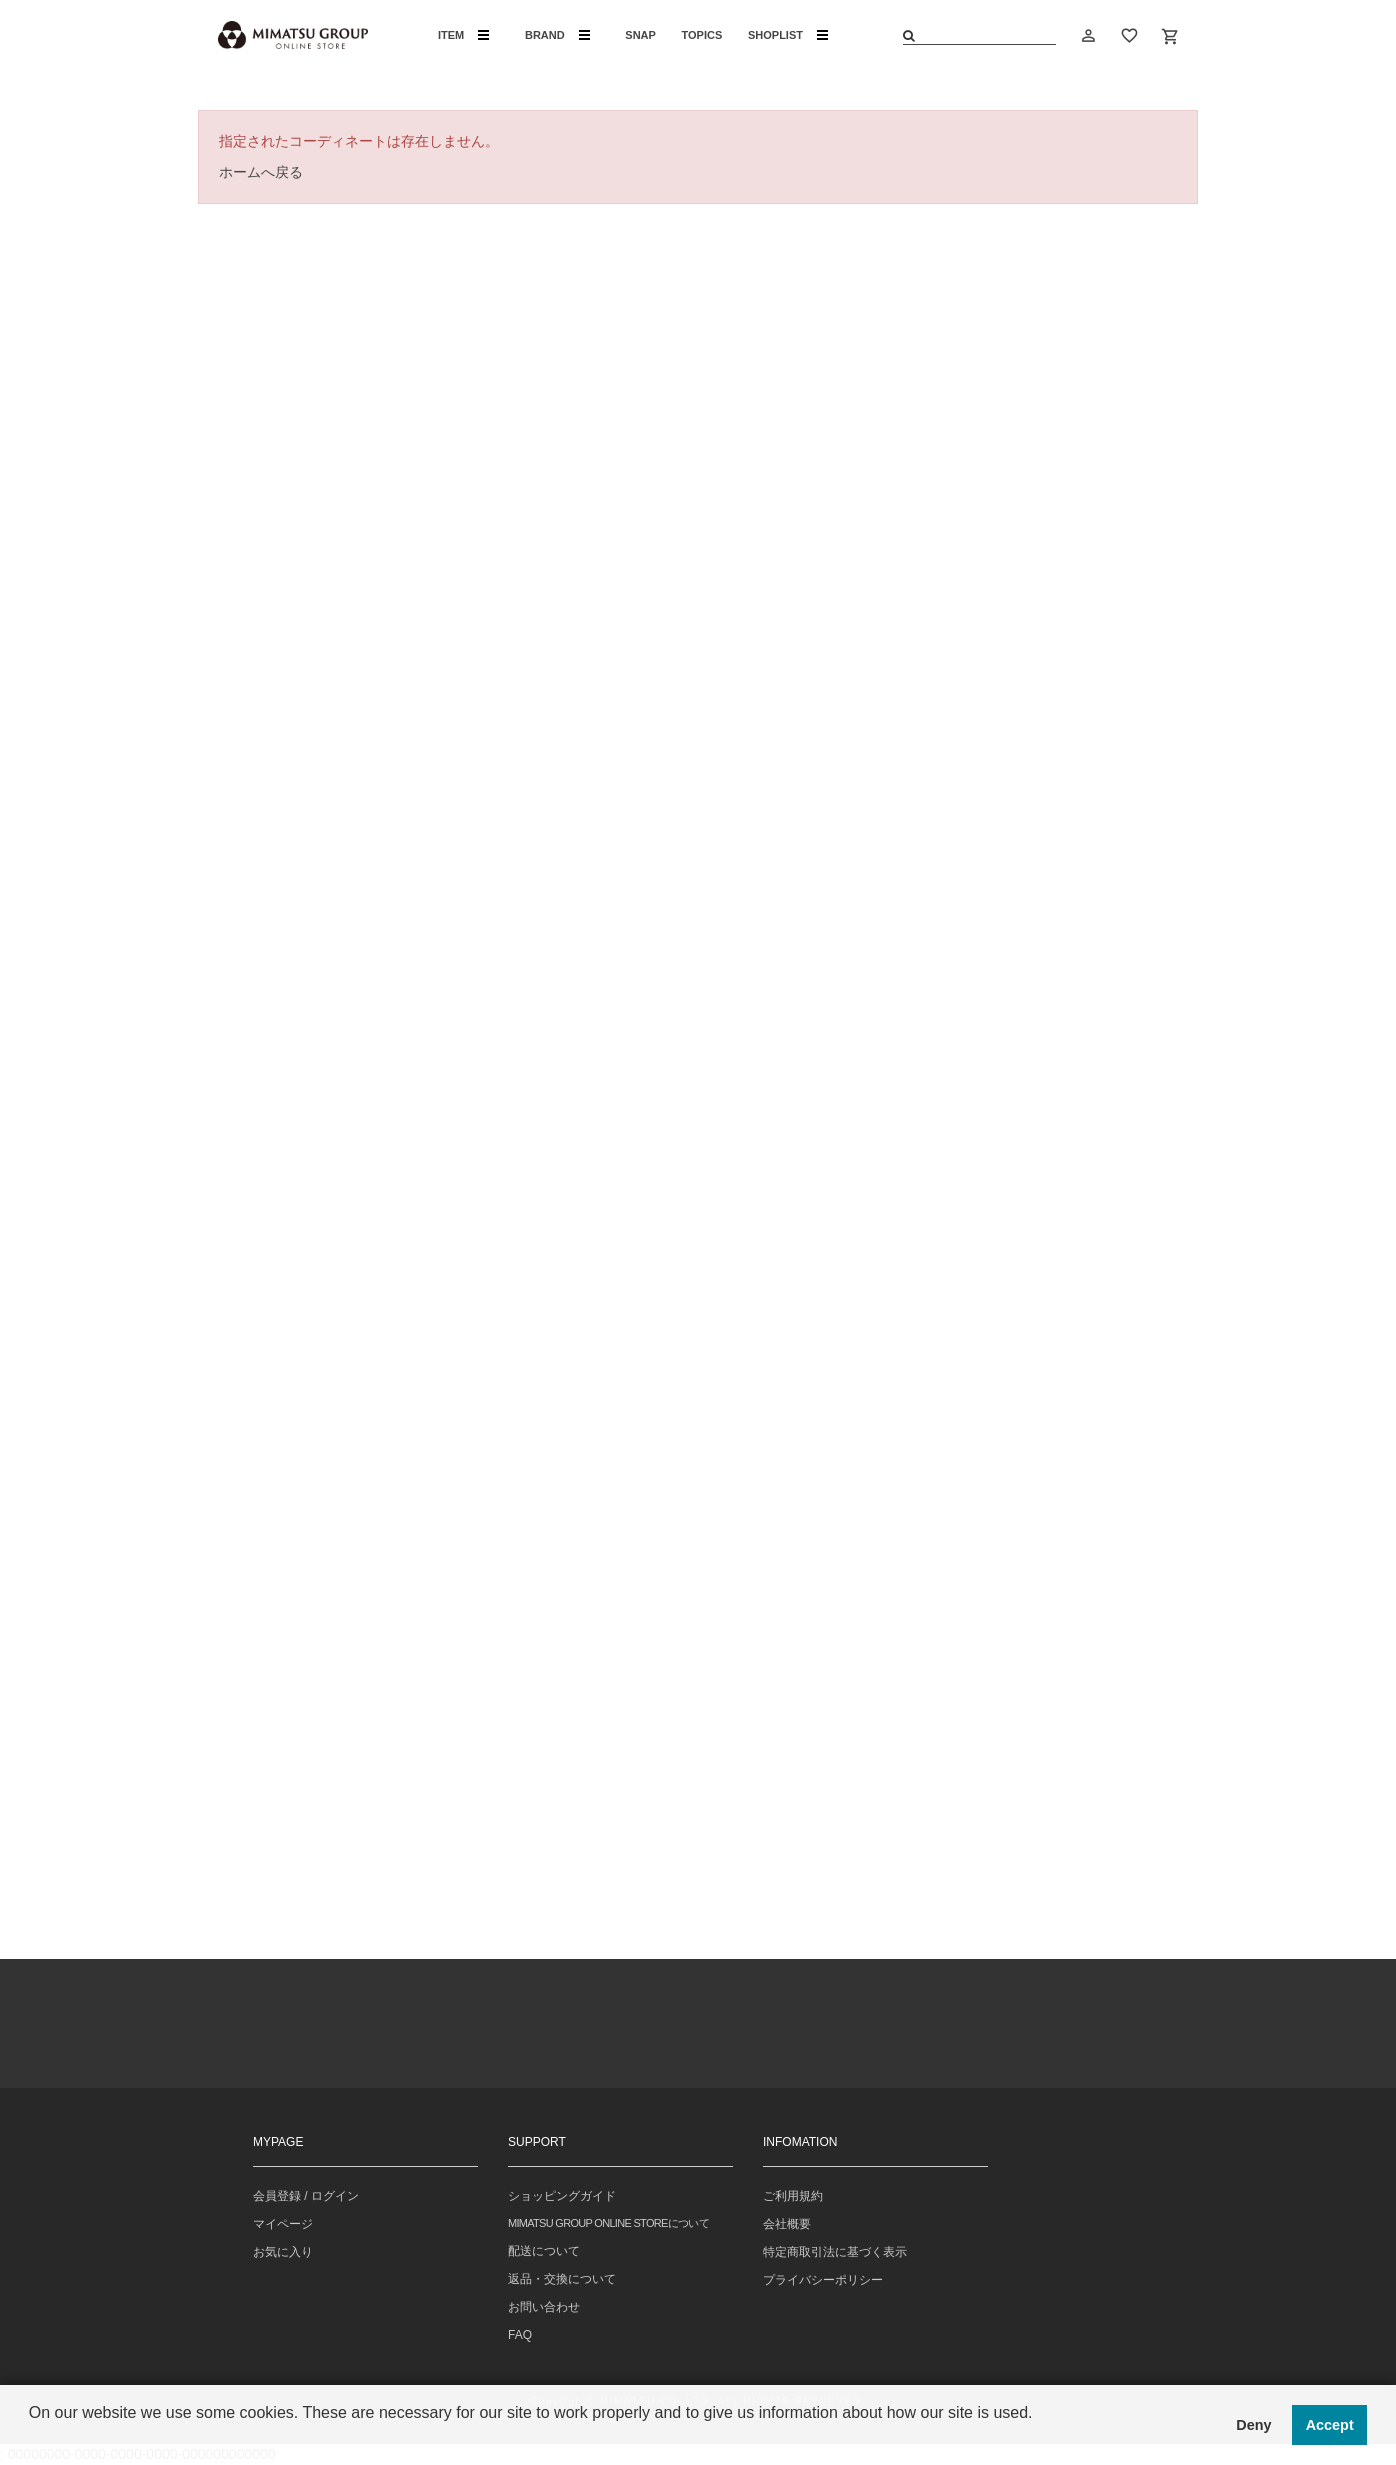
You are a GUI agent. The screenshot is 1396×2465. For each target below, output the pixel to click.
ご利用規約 (793, 2196)
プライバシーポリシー (823, 2280)
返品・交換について (562, 2279)
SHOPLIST (788, 35)
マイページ (283, 2224)
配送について (544, 2251)
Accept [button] (1330, 2425)
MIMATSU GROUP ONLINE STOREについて (608, 2223)
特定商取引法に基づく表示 (835, 2252)
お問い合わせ (544, 2307)
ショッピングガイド (562, 2196)
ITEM (463, 35)
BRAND (557, 35)
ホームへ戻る (261, 172)
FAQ (520, 2335)
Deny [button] (1253, 2425)
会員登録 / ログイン (306, 2196)
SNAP (640, 35)
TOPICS (702, 35)
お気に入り (283, 2252)
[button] (32, 2439)
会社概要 (787, 2224)
